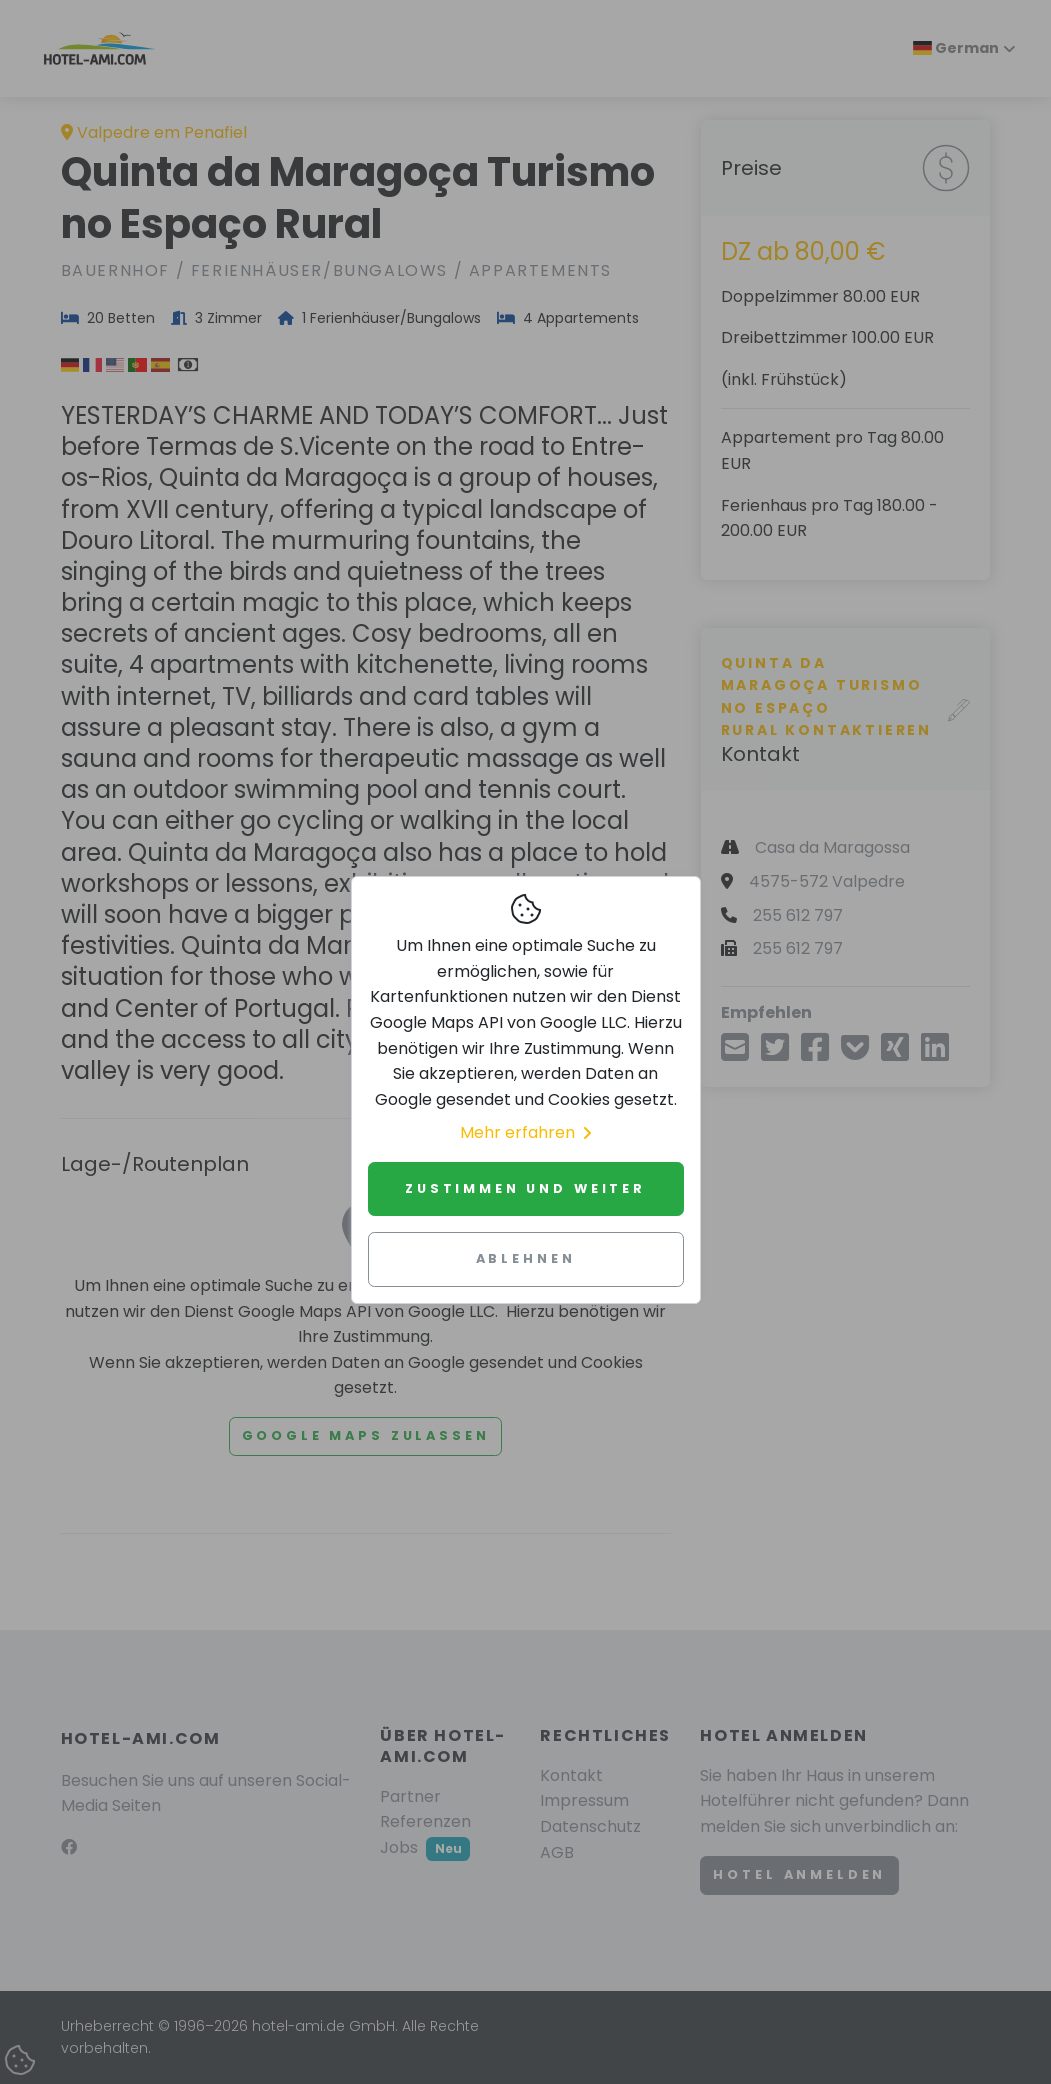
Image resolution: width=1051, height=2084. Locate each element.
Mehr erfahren (525, 1132)
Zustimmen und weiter (525, 1188)
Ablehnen (526, 1258)
